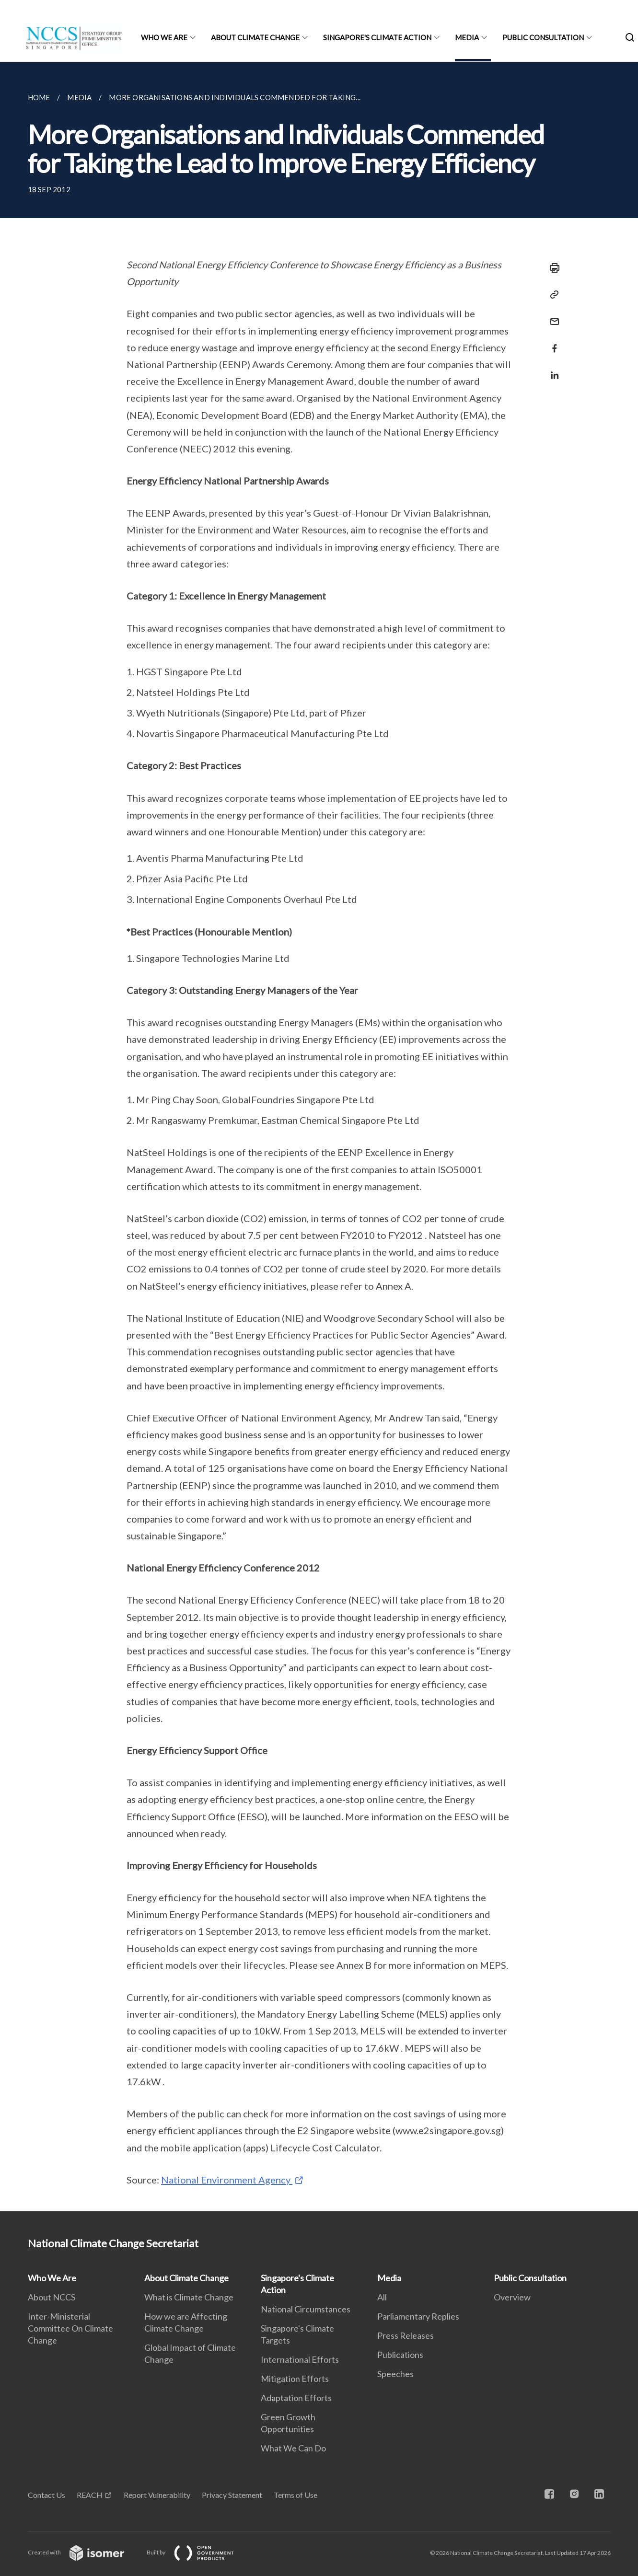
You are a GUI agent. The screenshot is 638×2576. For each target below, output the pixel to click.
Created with (83, 2552)
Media (467, 37)
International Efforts (300, 2359)
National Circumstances (305, 2309)
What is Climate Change (188, 2297)
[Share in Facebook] (552, 342)
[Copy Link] (552, 294)
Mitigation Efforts (295, 2378)
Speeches (395, 2373)
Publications (400, 2354)
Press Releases (405, 2335)
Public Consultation (543, 37)
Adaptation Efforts (296, 2397)
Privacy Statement (232, 2494)
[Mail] (552, 315)
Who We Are (164, 37)
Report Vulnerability (157, 2494)
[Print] (552, 267)
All (382, 2297)
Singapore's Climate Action (377, 37)
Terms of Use (295, 2494)
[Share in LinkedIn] (552, 369)
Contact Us (46, 2494)
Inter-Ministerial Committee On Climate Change (70, 2328)
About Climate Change (255, 37)
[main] (319, 1136)
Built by (198, 2552)
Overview (512, 2297)
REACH (90, 2494)
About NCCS (51, 2297)
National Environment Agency (226, 2179)
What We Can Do (293, 2448)
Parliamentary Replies (418, 2316)
